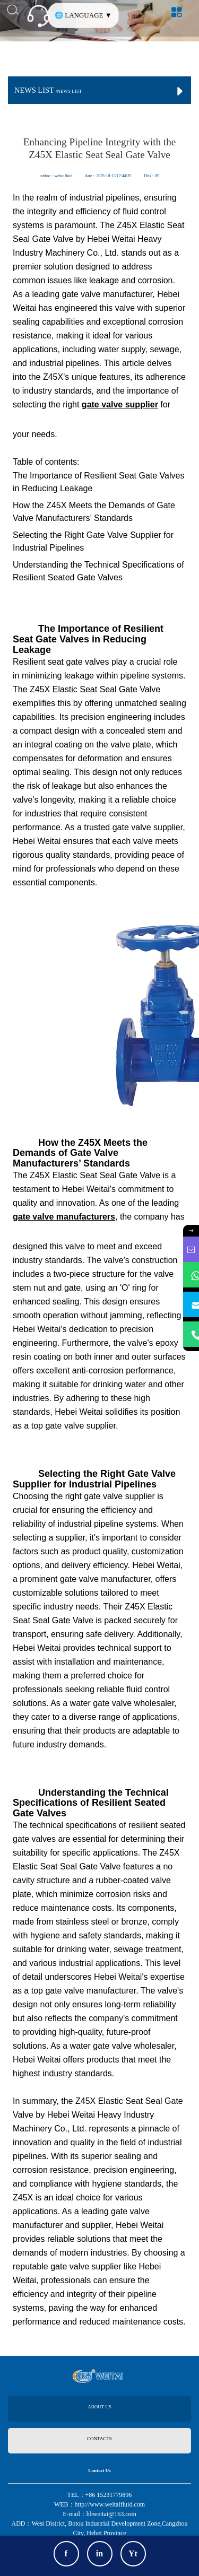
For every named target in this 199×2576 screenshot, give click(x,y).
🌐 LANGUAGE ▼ (83, 15)
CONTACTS (99, 2438)
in (99, 2553)
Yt (132, 2553)
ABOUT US (99, 2406)
